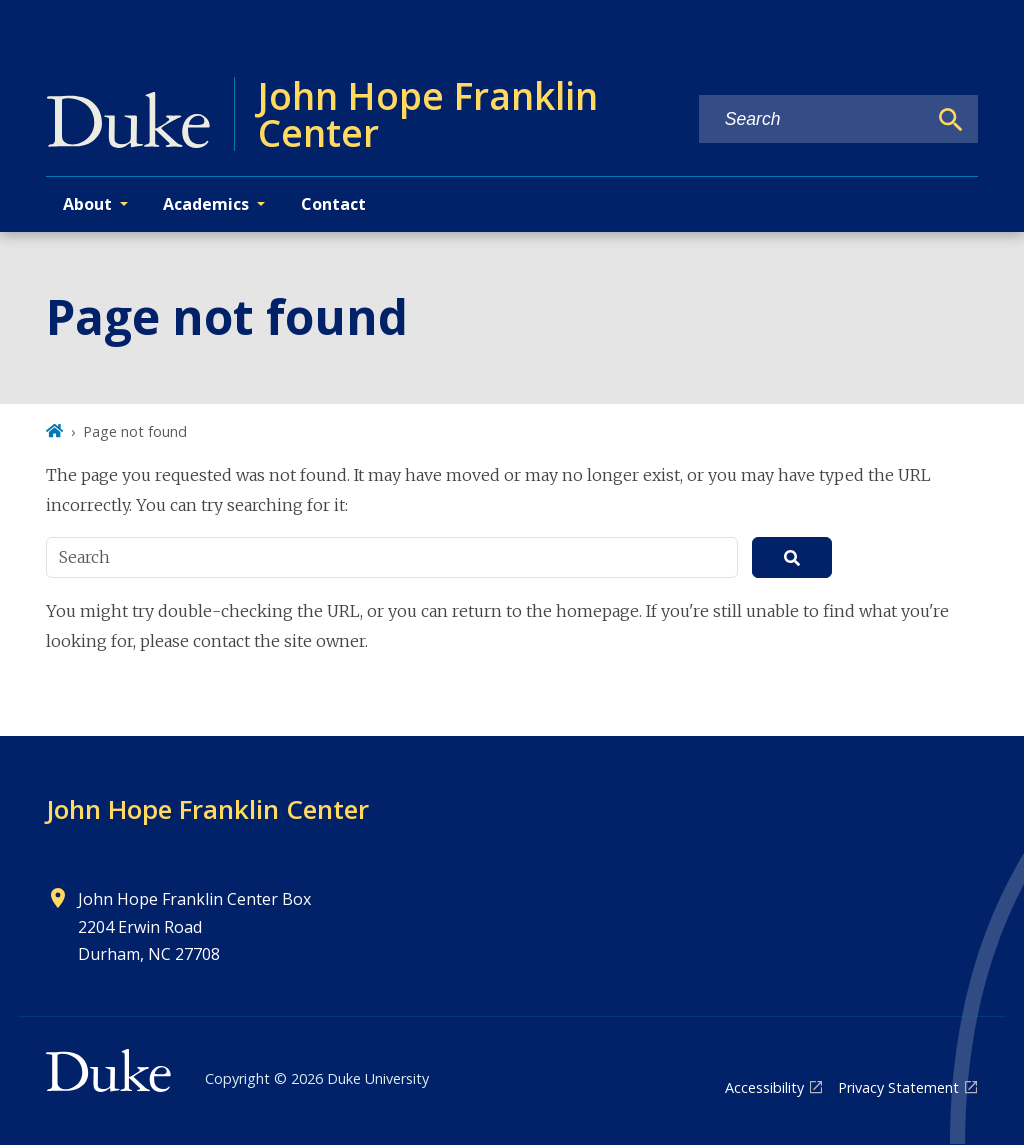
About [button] (87, 204)
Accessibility (764, 1087)
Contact (333, 204)
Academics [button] (206, 204)
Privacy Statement (898, 1087)
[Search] (951, 120)
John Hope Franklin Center (207, 809)
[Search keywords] (813, 119)
